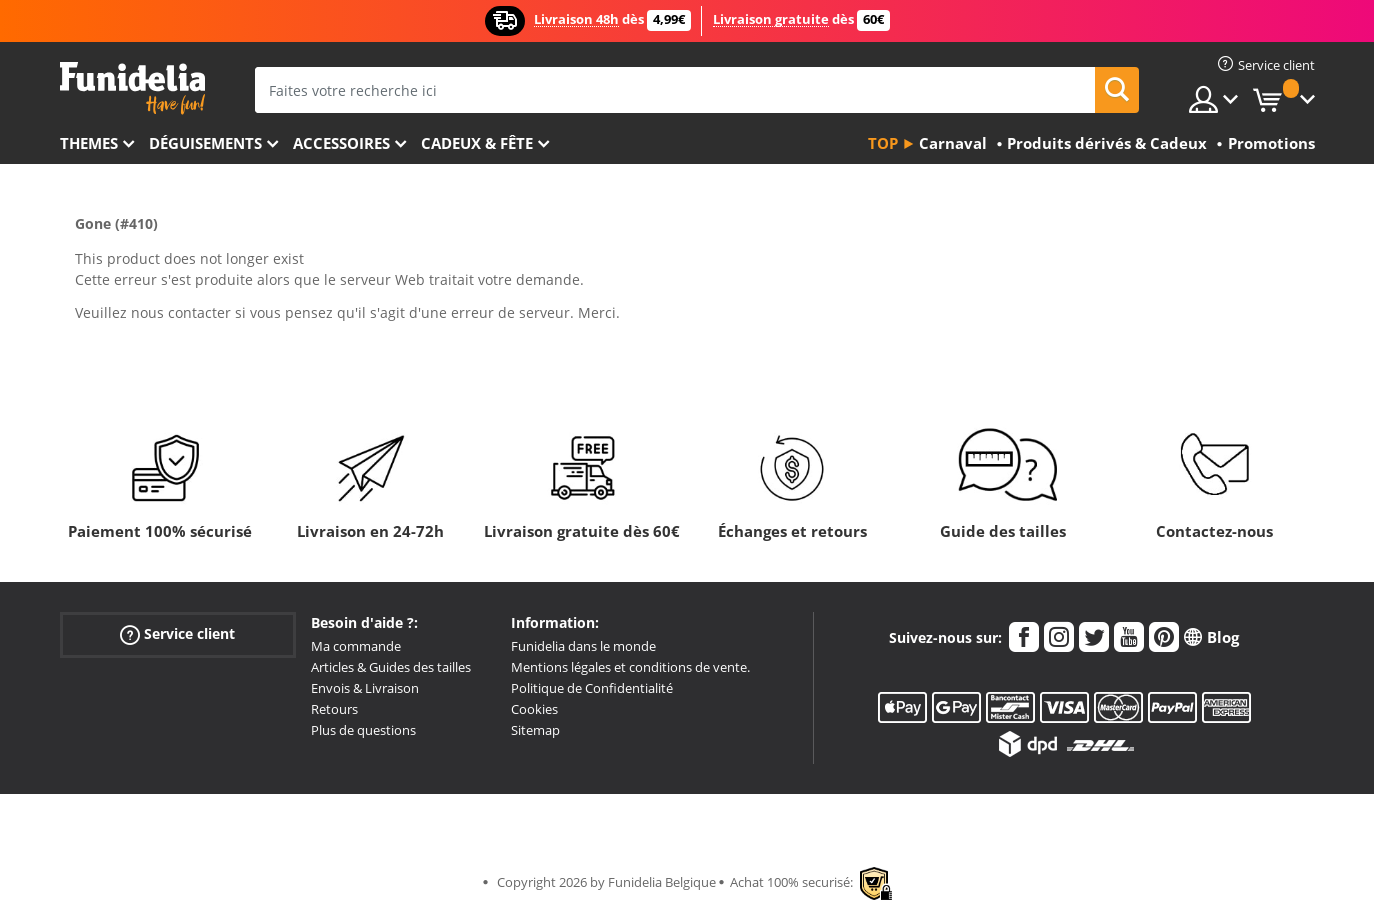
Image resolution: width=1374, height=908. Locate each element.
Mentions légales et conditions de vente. (630, 667)
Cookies (534, 709)
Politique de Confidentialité (592, 688)
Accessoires (341, 143)
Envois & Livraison (365, 688)
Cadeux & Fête (477, 143)
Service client (177, 634)
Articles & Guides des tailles (391, 667)
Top (883, 143)
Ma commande (356, 646)
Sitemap (535, 730)
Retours (334, 709)
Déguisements (205, 143)
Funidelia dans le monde (583, 646)
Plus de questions (363, 730)
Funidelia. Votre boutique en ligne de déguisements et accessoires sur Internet (132, 88)
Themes (89, 143)
